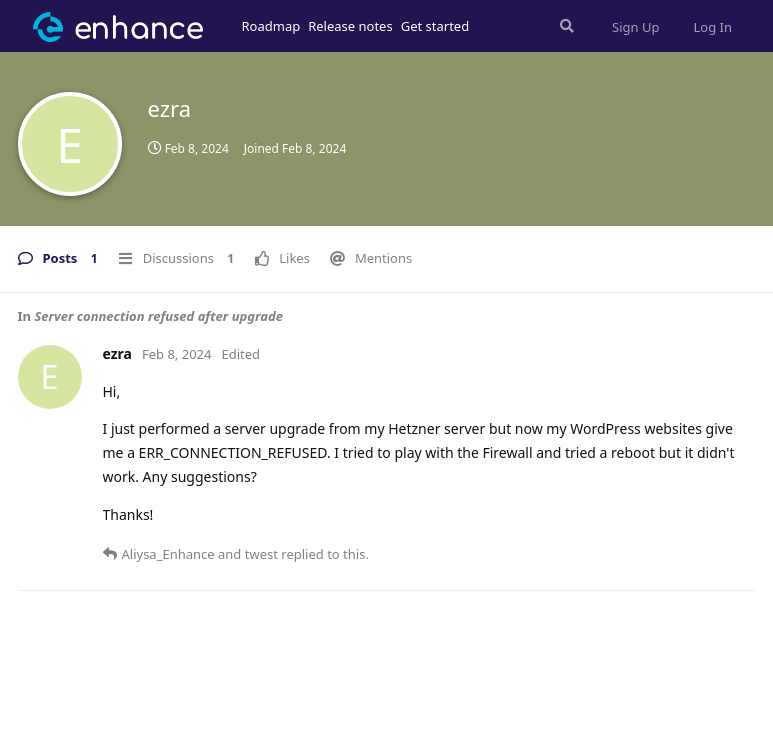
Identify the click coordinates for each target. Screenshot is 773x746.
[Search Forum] (565, 26)
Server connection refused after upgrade (158, 316)
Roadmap (271, 26)
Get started (435, 26)
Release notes (350, 26)
